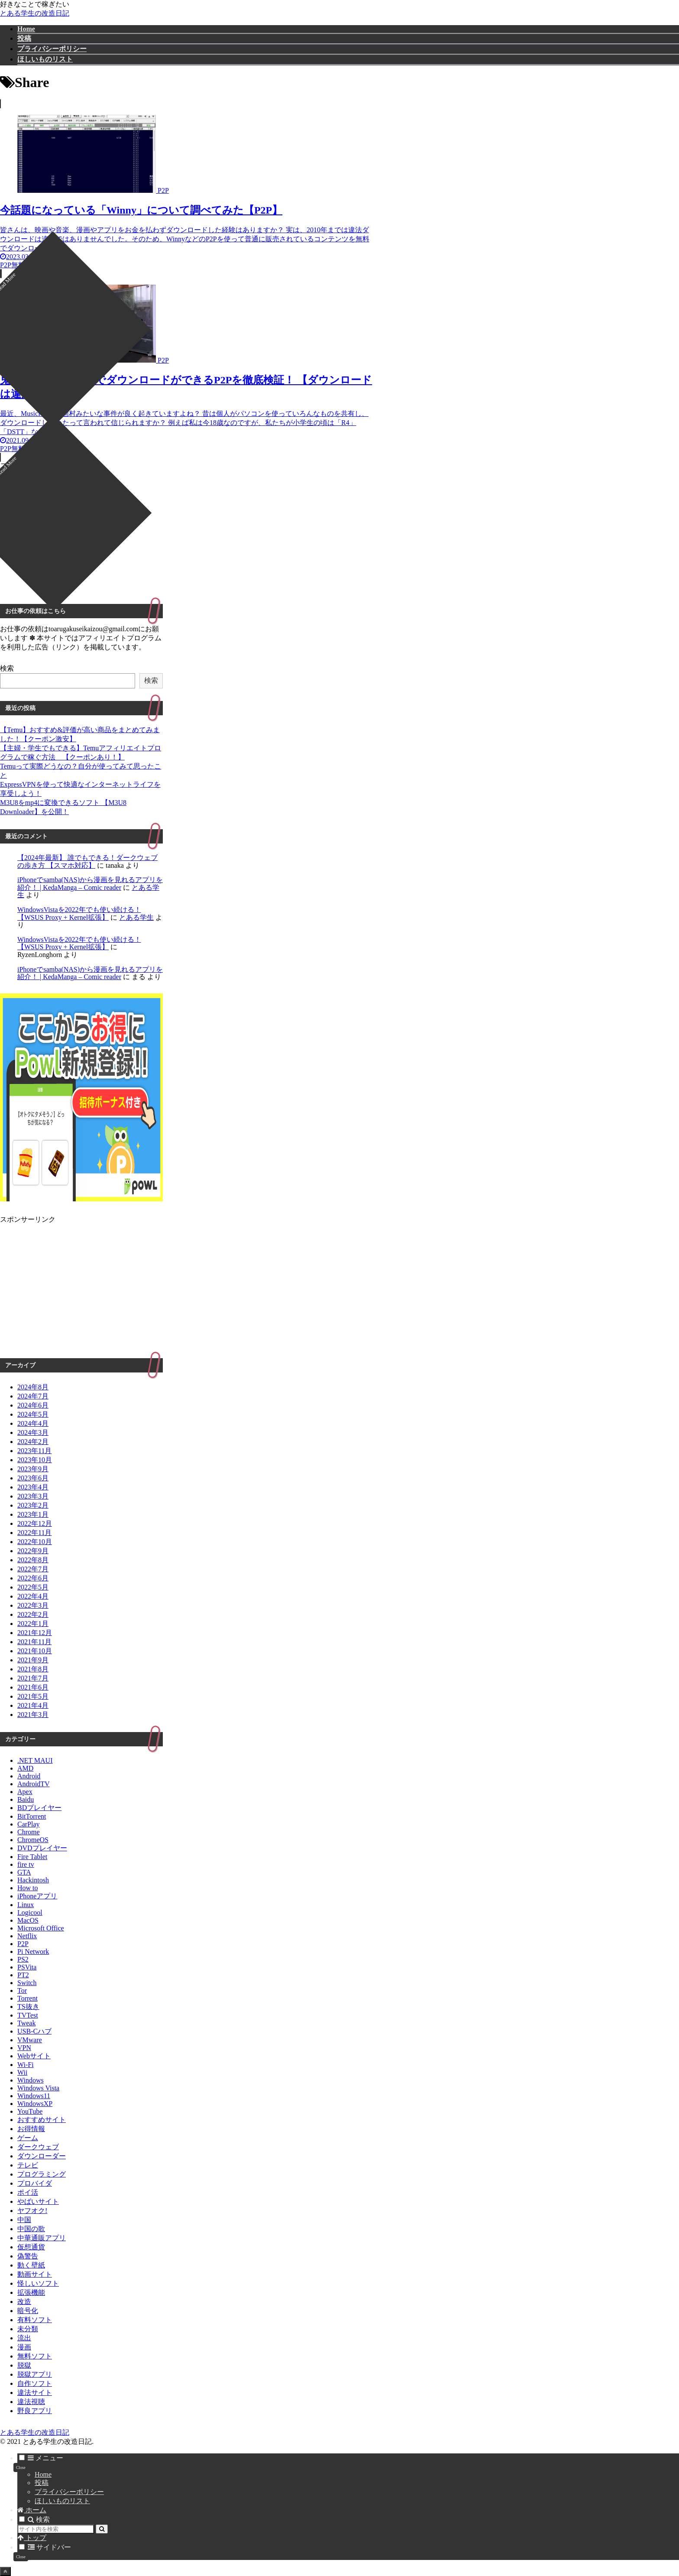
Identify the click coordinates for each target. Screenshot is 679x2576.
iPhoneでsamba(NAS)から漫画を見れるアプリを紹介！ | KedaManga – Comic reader (90, 883)
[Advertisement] (186, 531)
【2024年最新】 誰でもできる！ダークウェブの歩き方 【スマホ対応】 (87, 861)
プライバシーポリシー (69, 2491)
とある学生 (136, 917)
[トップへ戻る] (5, 2571)
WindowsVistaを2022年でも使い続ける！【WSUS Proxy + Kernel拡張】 (79, 913)
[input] (55, 2529)
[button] (102, 2529)
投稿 (41, 2482)
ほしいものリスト (62, 2501)
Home (43, 2474)
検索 (7, 668)
